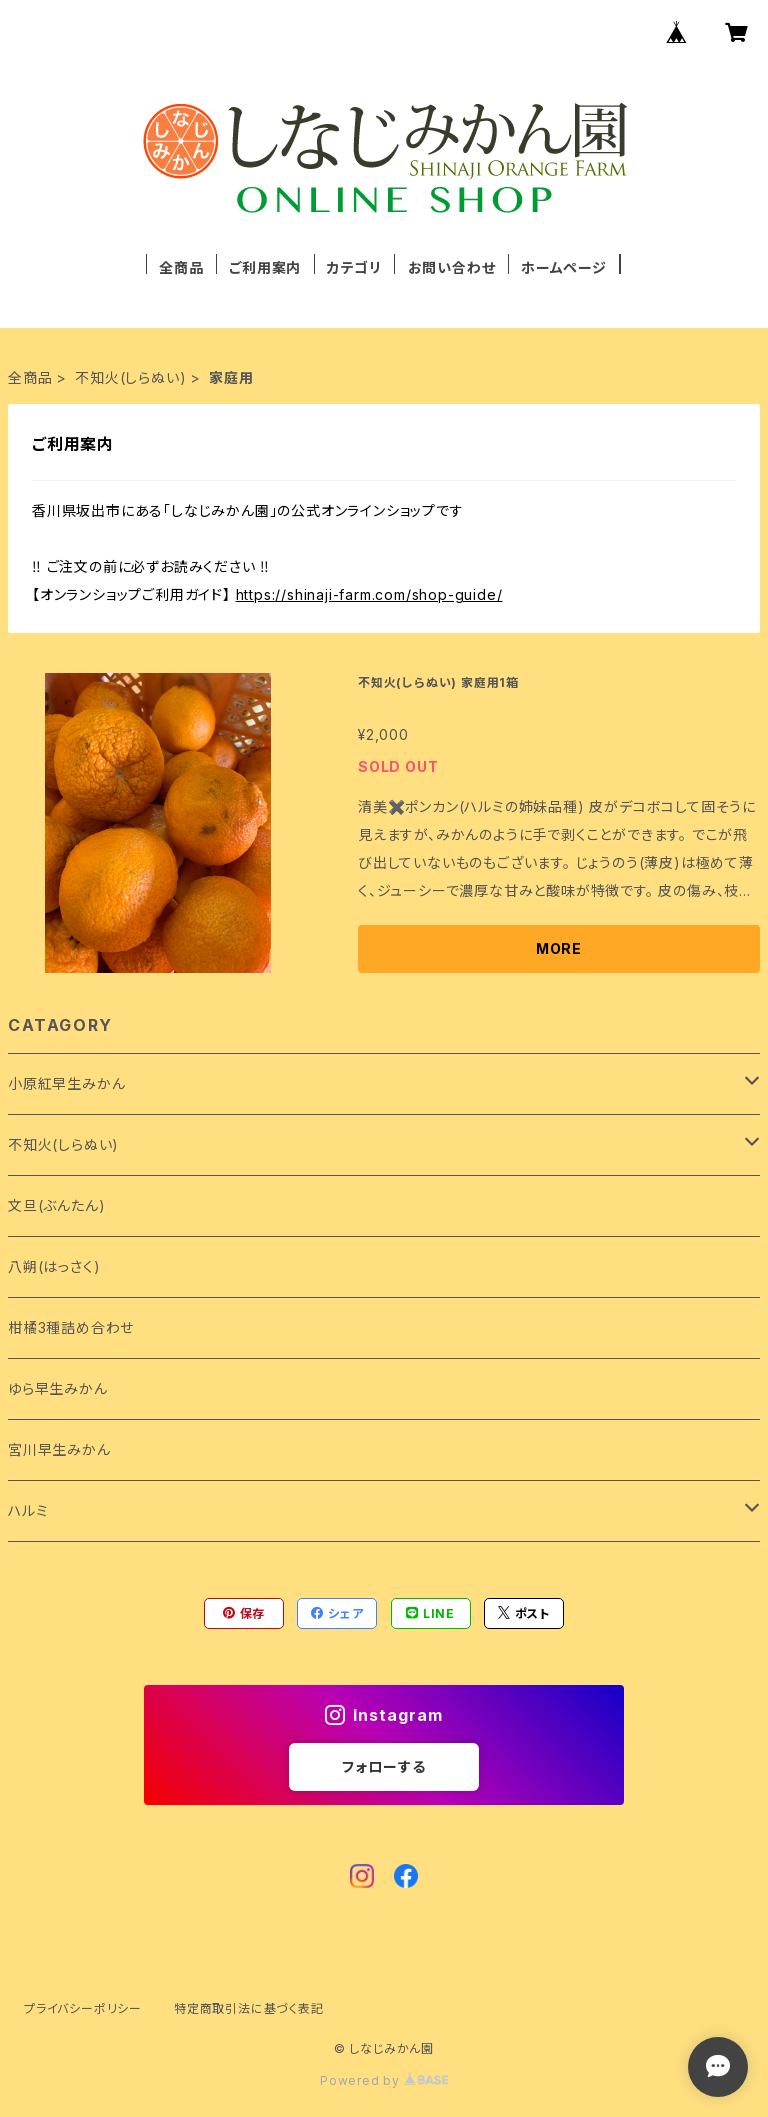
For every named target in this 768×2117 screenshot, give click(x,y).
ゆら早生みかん (58, 1388)
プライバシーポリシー (83, 2008)
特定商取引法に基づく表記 (249, 2008)
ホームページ (564, 267)
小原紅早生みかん (66, 1083)
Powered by (384, 2080)
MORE (559, 948)
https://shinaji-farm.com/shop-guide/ (369, 594)
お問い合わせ (452, 267)
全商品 (181, 267)
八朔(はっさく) (54, 1266)
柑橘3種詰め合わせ (71, 1327)
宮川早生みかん (59, 1449)
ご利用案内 (265, 267)
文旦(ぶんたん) (56, 1205)
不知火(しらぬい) (130, 377)
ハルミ (28, 1510)
